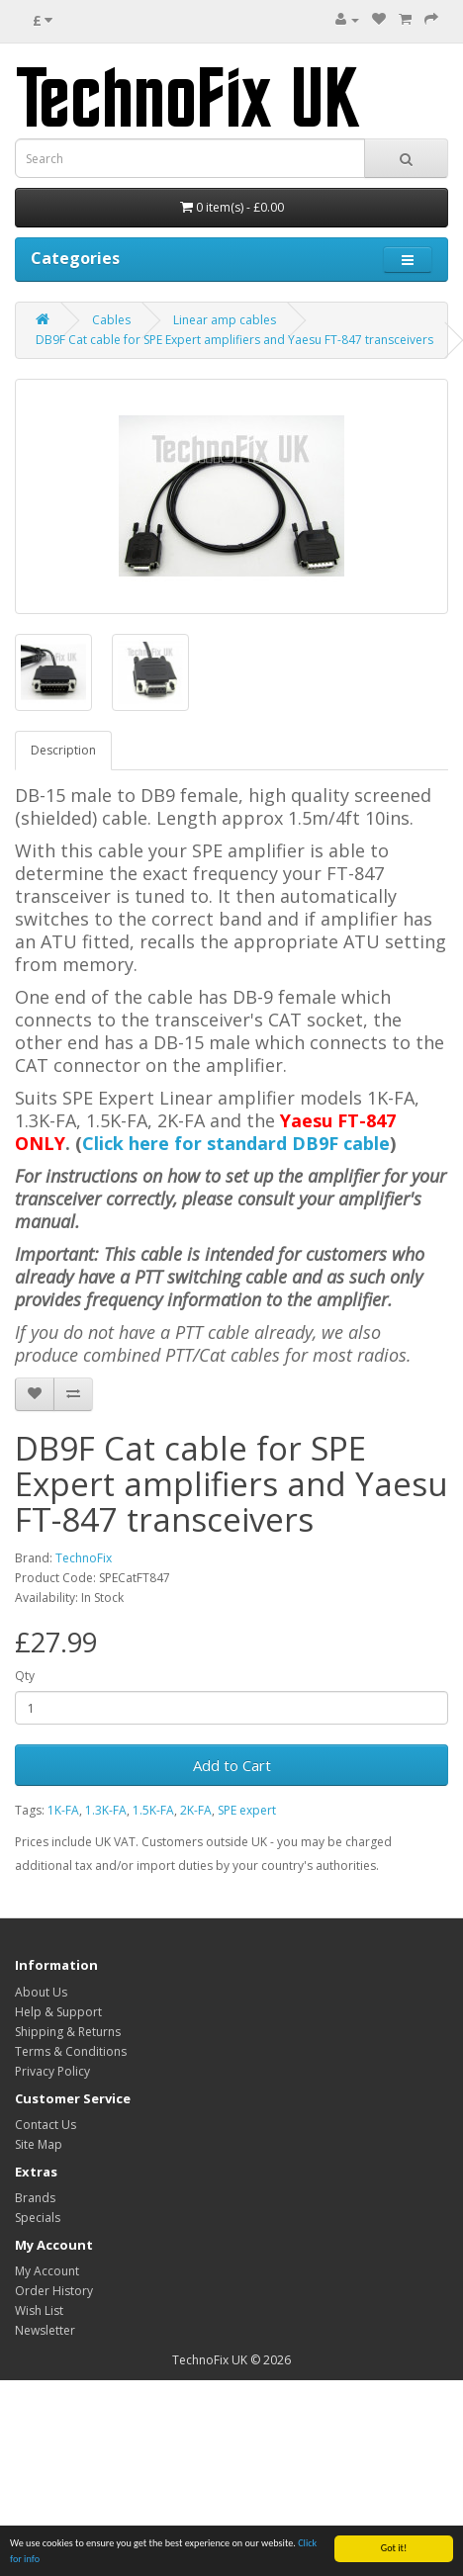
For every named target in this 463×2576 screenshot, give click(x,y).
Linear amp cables (224, 319)
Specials (37, 2217)
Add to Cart (232, 1765)
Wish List (39, 2310)
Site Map (38, 2144)
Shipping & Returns (68, 2031)
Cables (111, 319)
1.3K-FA (106, 1810)
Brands (35, 2197)
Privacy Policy (52, 2071)
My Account (47, 2271)
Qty (25, 1675)
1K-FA (63, 1810)
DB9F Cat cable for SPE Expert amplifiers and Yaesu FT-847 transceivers (234, 339)
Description (63, 750)
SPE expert (247, 1810)
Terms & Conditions (71, 2051)
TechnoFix (83, 1558)
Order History (54, 2290)
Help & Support (58, 2011)
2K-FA (196, 1810)
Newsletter (45, 2330)
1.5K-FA (153, 1810)
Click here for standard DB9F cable (236, 1143)
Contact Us (45, 2124)
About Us (41, 1992)
